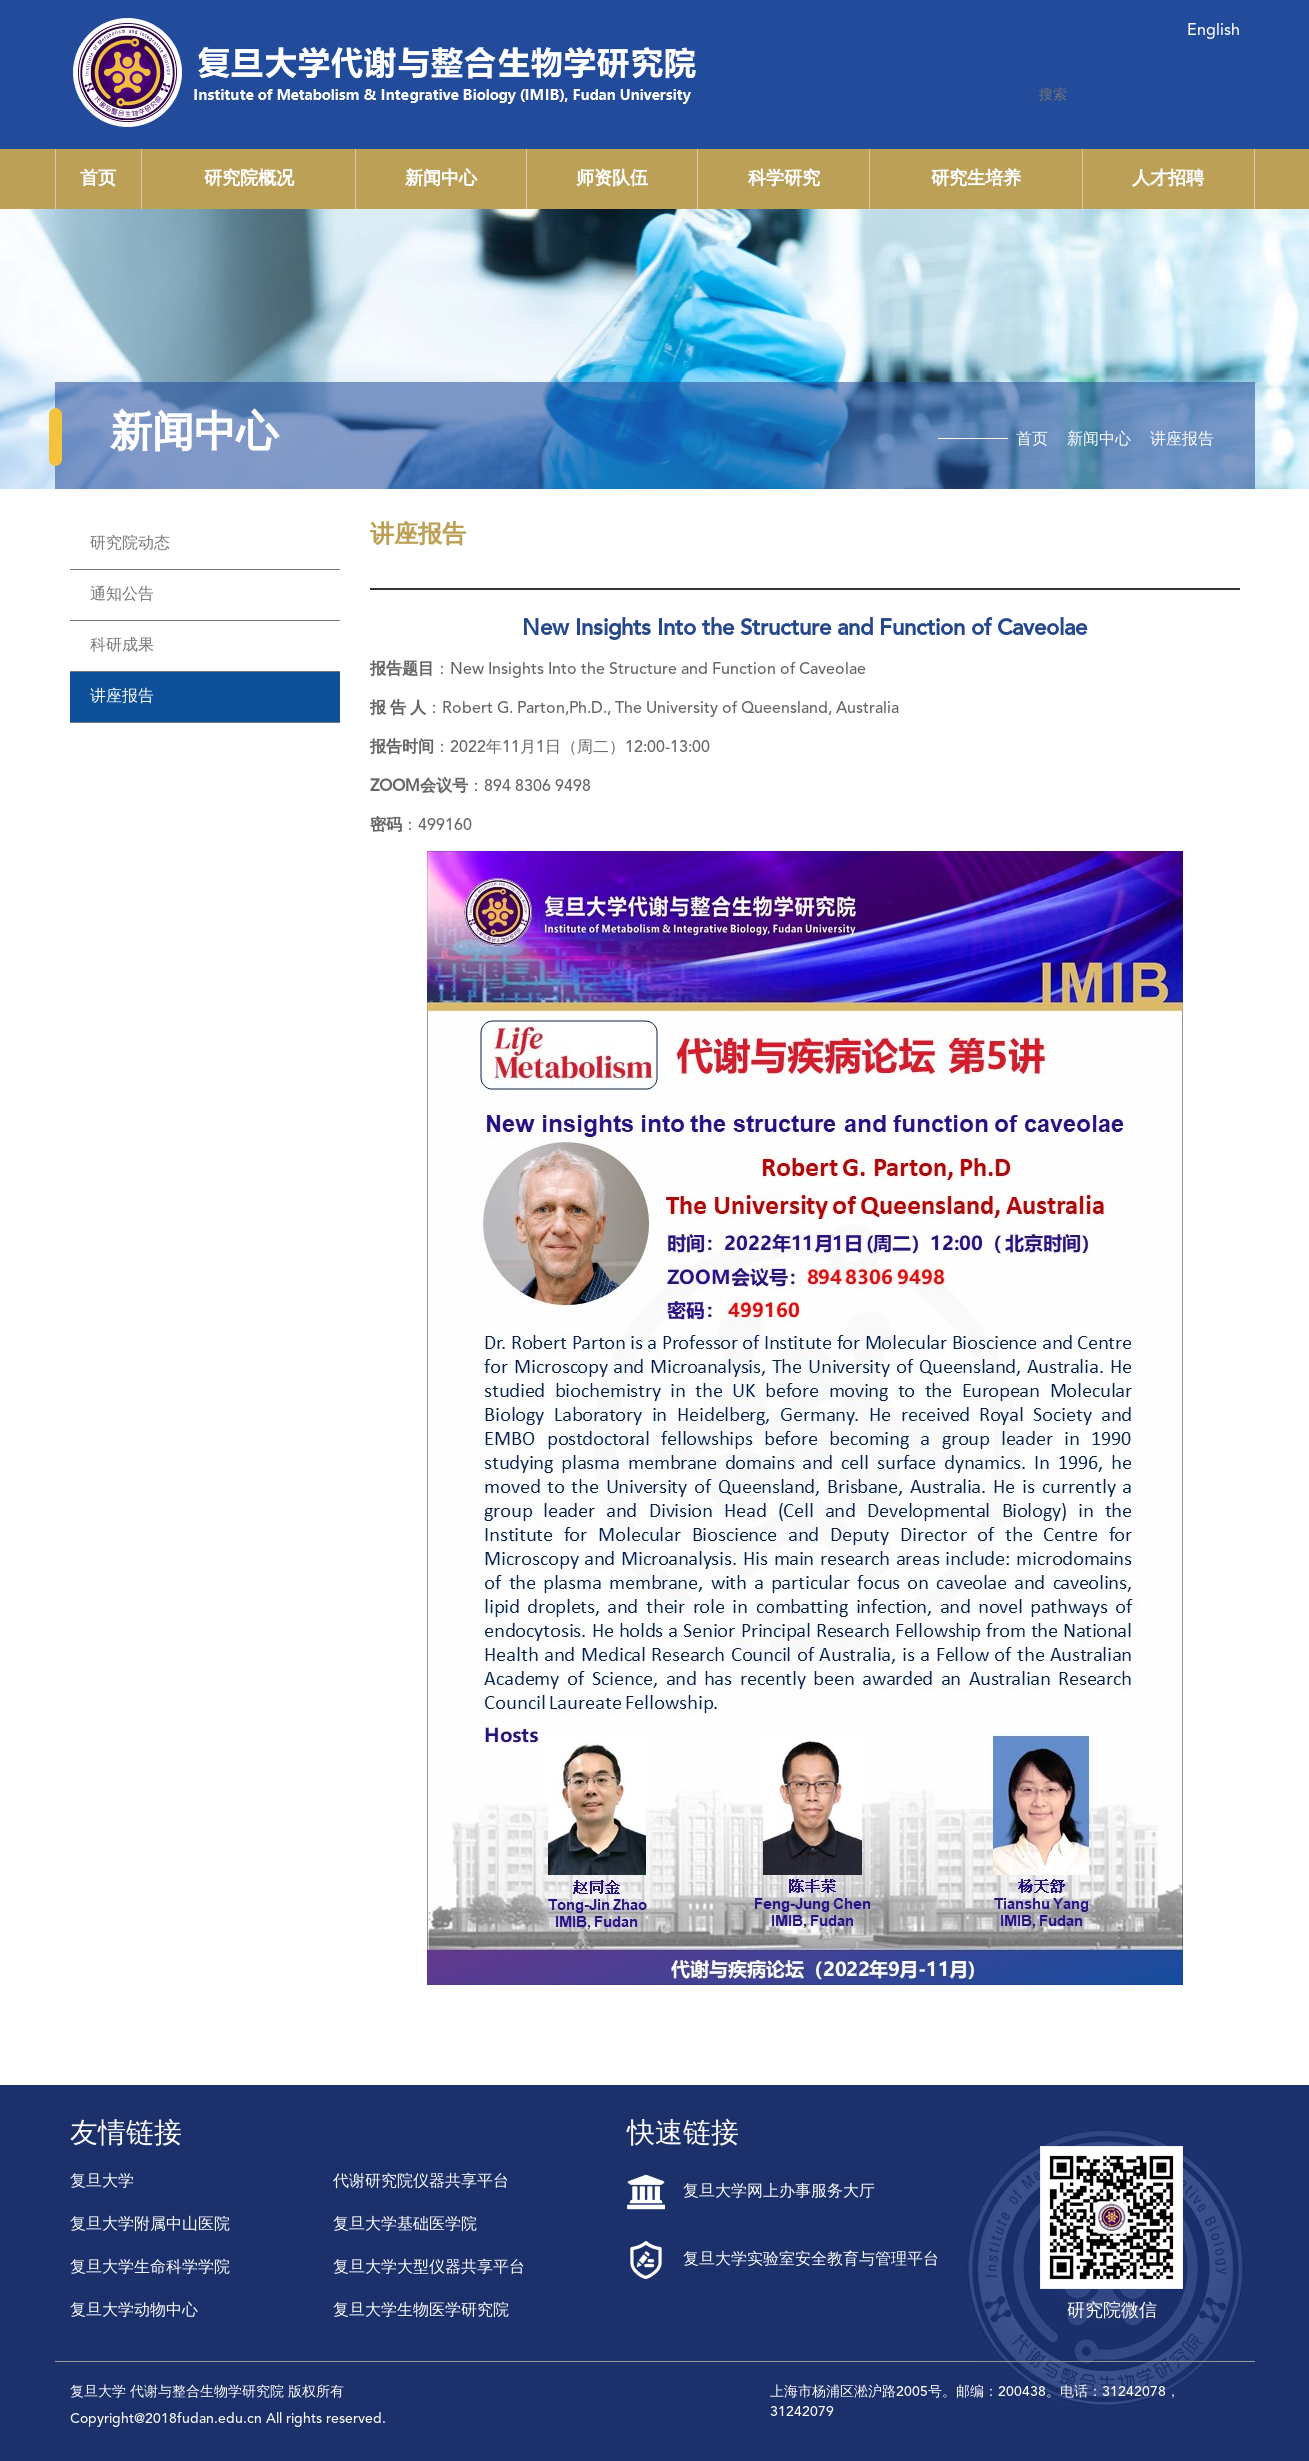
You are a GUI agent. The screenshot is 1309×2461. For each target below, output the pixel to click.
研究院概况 (249, 179)
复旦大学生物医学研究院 (421, 2311)
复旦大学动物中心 (134, 2311)
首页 (98, 179)
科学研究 (784, 179)
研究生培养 (976, 179)
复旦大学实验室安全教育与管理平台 (783, 2260)
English (1213, 31)
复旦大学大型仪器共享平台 (429, 2268)
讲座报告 (1182, 440)
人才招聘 (1168, 179)
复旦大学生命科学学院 (150, 2268)
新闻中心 (441, 179)
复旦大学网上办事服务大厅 (751, 2192)
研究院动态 (130, 544)
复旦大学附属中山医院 (150, 2225)
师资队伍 (612, 179)
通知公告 (122, 595)
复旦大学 (102, 2182)
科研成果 (122, 646)
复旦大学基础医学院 (405, 2225)
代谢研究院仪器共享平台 (421, 2182)
